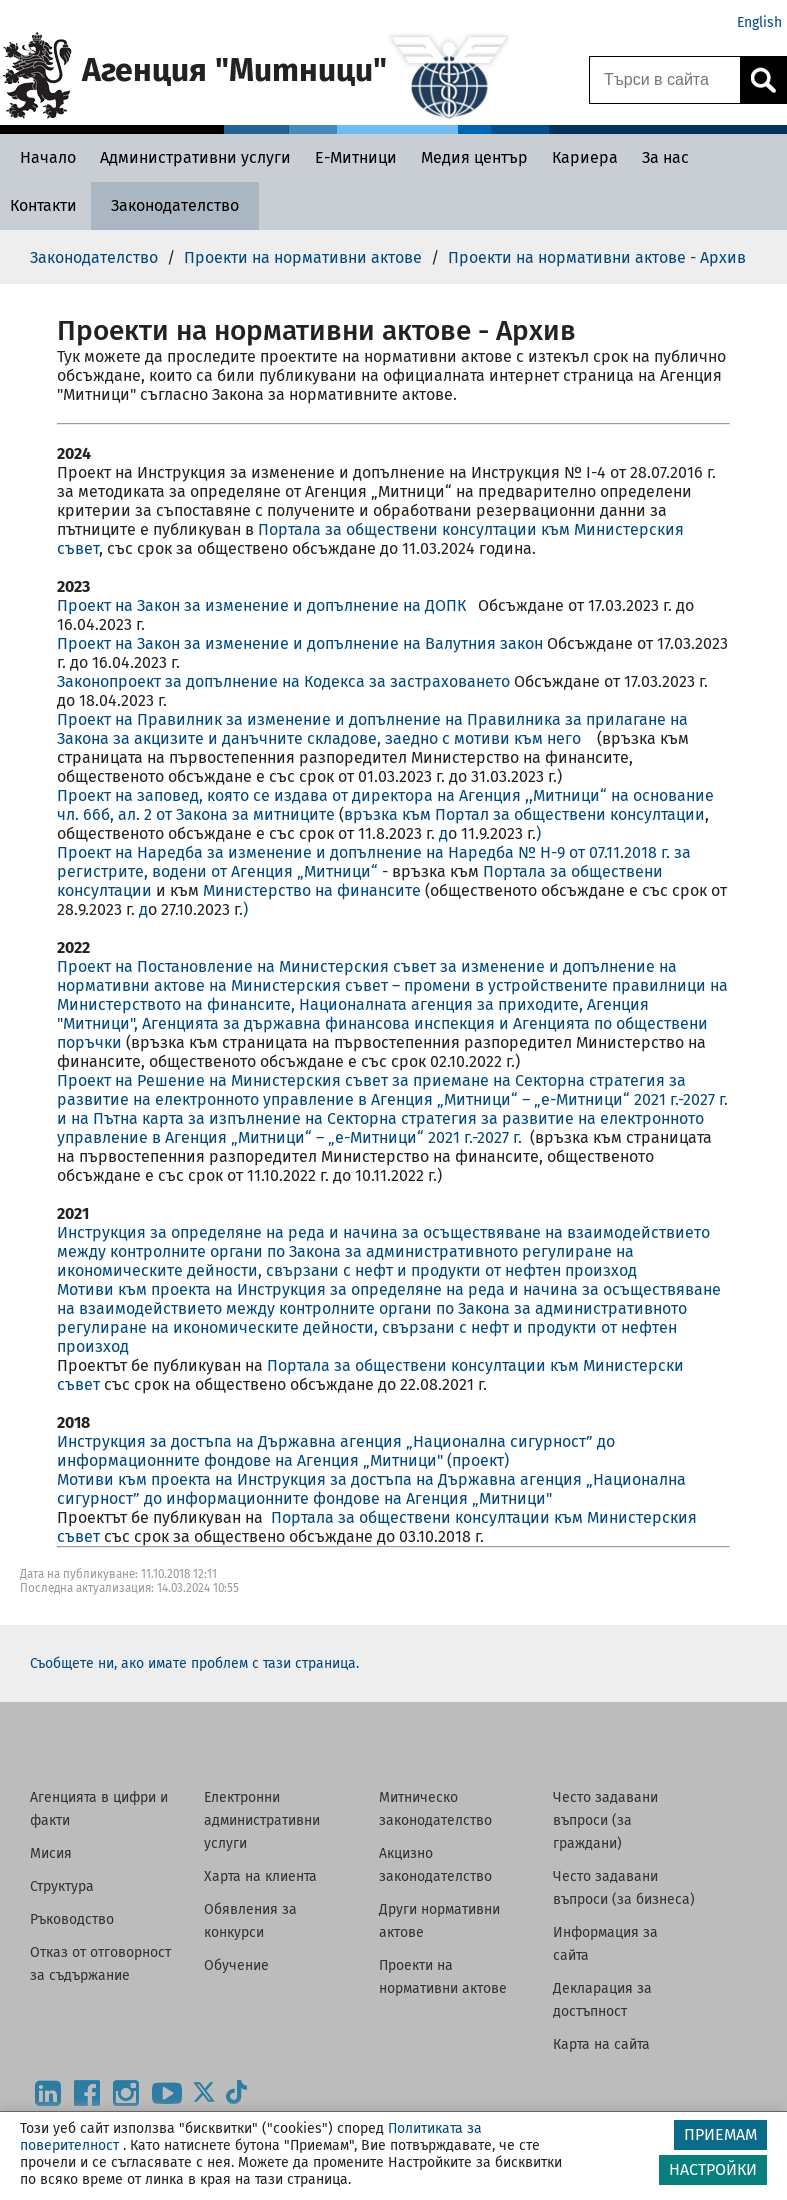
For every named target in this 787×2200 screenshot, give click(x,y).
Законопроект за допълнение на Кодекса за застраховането (285, 681)
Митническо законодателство (435, 1809)
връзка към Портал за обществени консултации (524, 814)
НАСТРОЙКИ (713, 2169)
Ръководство (72, 1919)
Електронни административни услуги (262, 1820)
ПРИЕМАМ (720, 2134)
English (759, 22)
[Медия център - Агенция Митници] (474, 157)
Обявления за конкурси (250, 1921)
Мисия (51, 1853)
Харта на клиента (260, 1876)
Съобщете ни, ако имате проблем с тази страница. (194, 1663)
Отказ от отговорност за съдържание (100, 1964)
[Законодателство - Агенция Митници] (175, 205)
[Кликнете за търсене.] (763, 80)
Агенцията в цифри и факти (99, 1809)
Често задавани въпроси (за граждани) (605, 1820)
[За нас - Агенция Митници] (665, 157)
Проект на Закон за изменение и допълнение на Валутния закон (302, 643)
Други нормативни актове (439, 1921)
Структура (62, 1886)
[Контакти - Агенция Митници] (43, 205)
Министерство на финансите (312, 890)
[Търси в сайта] (665, 80)
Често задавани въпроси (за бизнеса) (624, 1888)
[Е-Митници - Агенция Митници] (356, 157)
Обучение (236, 1965)
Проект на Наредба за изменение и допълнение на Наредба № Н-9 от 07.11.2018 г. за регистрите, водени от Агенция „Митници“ (374, 862)
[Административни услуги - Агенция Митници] (195, 157)
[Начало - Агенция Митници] (43, 157)
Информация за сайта (605, 1944)
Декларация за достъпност (602, 2000)
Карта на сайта (601, 2044)
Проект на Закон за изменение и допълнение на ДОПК (267, 605)
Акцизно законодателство (435, 1865)
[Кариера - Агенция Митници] (585, 157)
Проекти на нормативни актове (443, 1977)
